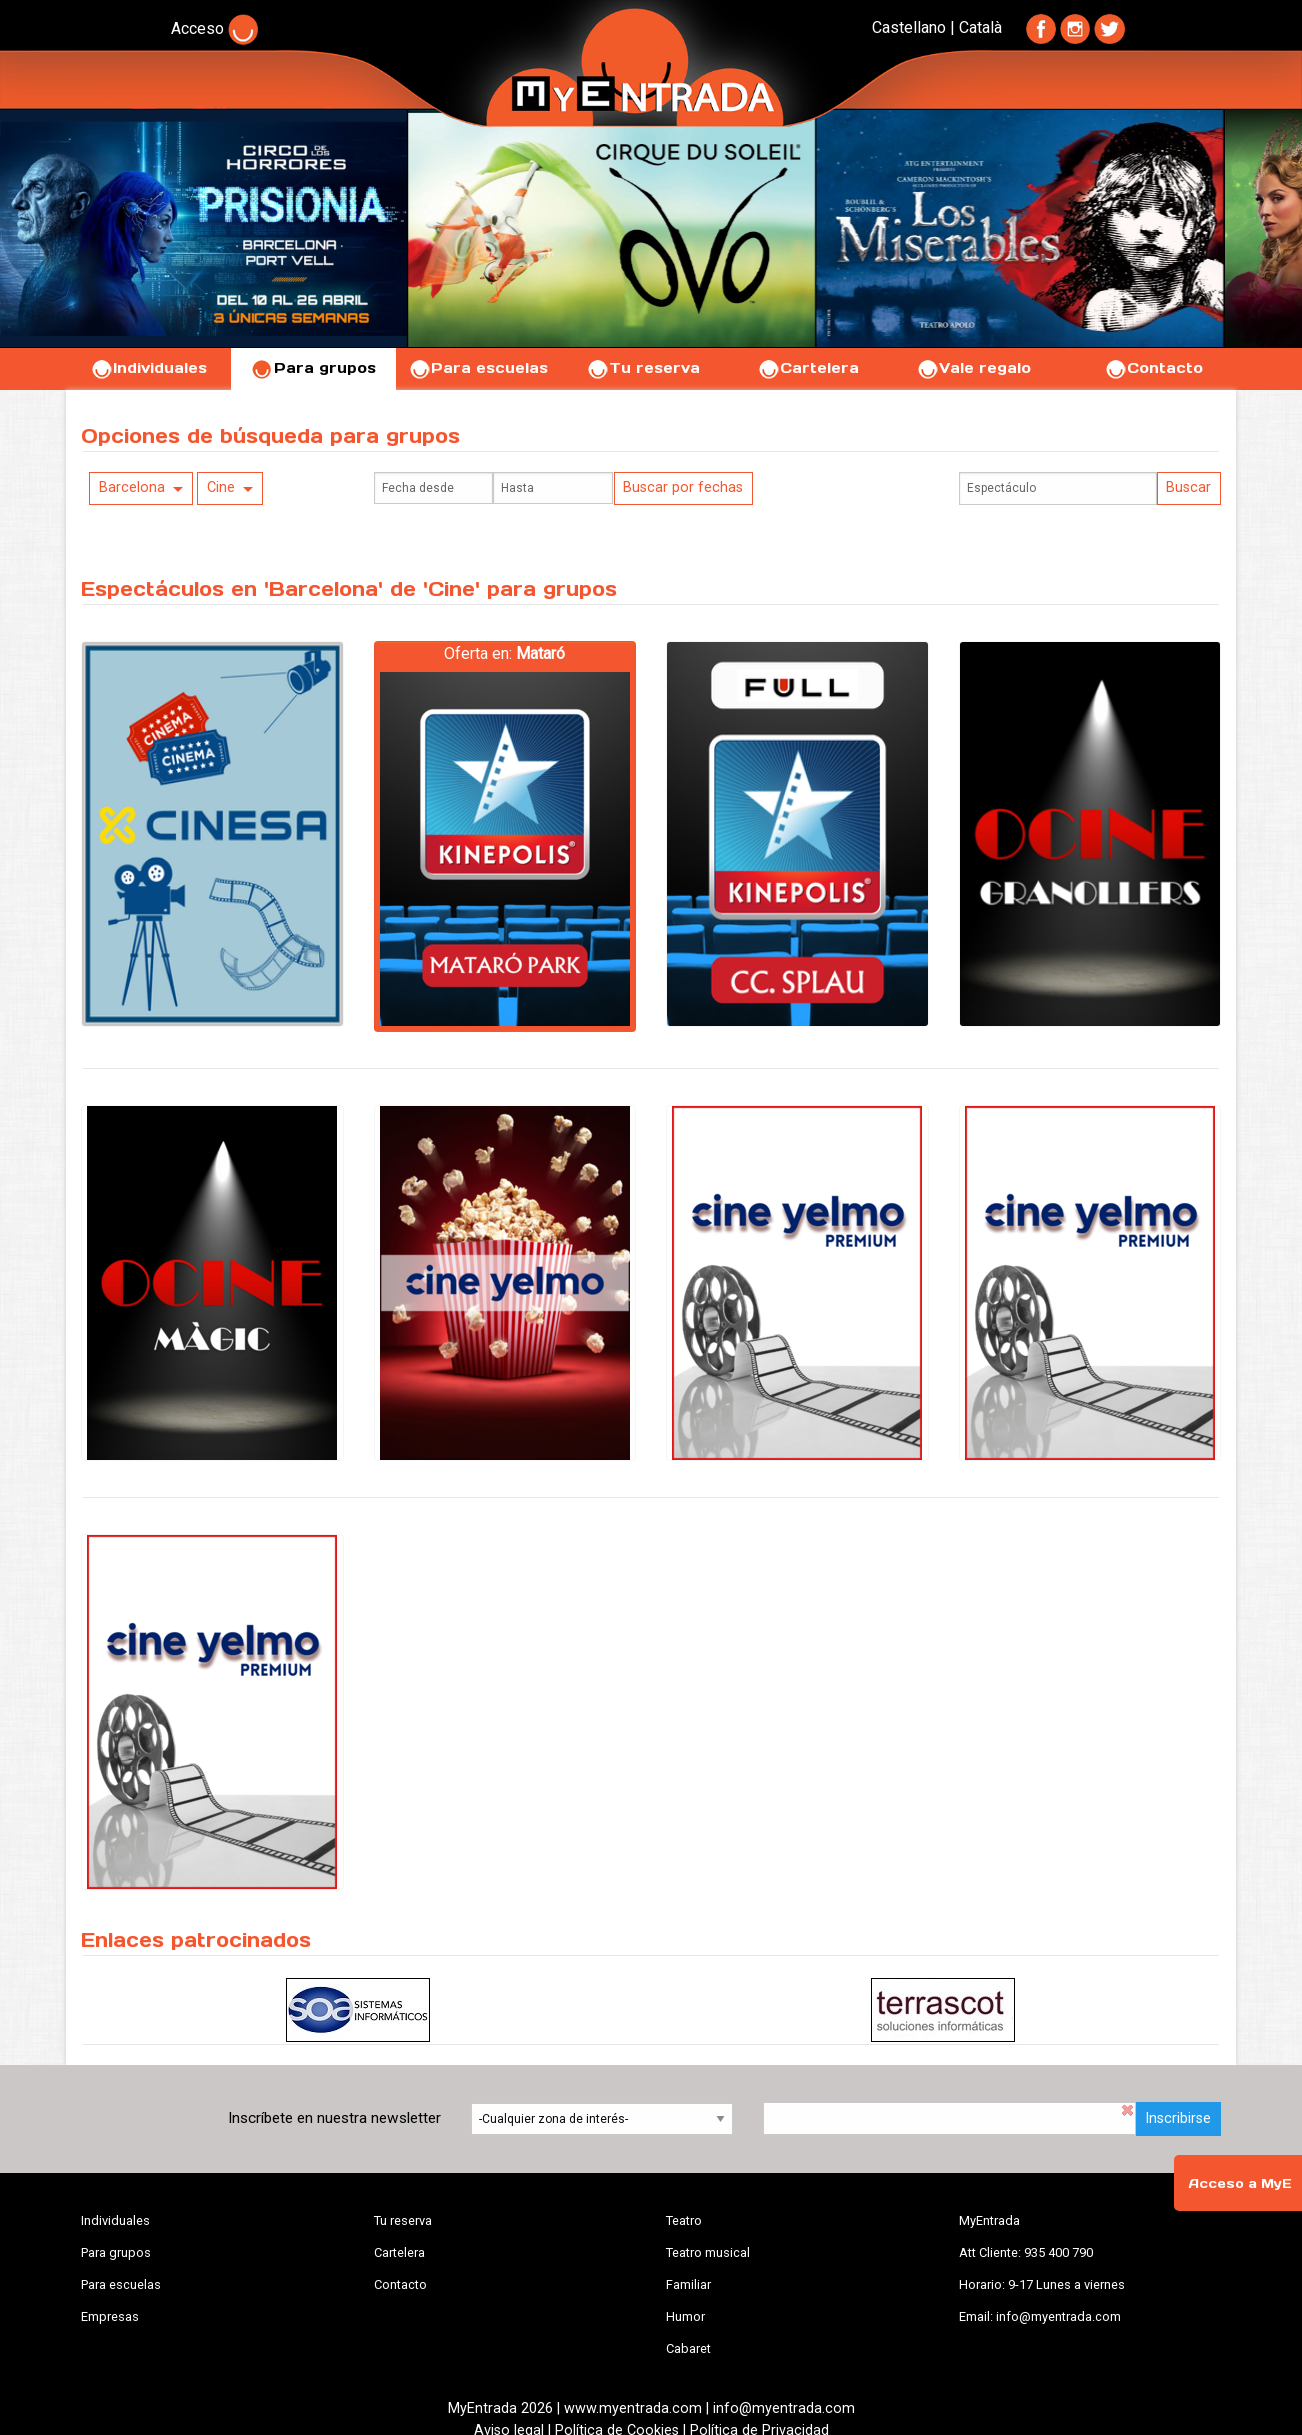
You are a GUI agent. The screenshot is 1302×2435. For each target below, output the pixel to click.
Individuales (148, 368)
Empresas (110, 2316)
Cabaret (688, 2348)
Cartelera (808, 368)
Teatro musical (708, 2252)
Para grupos (313, 368)
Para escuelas (478, 368)
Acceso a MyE (1240, 2183)
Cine (221, 487)
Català (980, 27)
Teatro (684, 2220)
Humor (685, 2316)
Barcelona (132, 487)
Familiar (688, 2284)
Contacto (1153, 368)
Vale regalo (973, 368)
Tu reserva (643, 368)
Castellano (909, 27)
